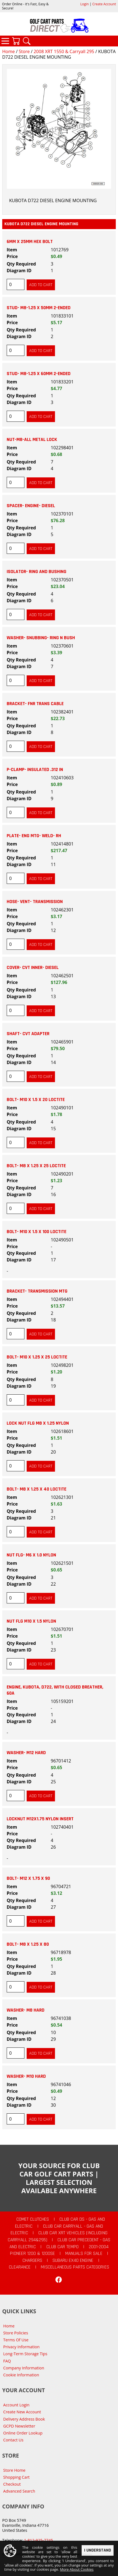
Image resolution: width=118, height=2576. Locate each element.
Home (8, 51)
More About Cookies (77, 2569)
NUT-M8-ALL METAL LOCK (32, 440)
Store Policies (15, 2332)
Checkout (12, 2484)
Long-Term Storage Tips (25, 2353)
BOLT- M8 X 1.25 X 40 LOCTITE (36, 1489)
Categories (5, 41)
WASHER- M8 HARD (25, 2010)
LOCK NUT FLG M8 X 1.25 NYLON (38, 1423)
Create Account (104, 4)
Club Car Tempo (62, 2247)
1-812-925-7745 (38, 2540)
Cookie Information (21, 2374)
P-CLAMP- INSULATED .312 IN (35, 770)
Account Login (16, 2405)
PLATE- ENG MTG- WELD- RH (34, 836)
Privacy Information (21, 2346)
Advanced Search (19, 2491)
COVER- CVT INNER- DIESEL (33, 968)
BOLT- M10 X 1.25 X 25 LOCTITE (37, 1357)
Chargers (32, 2260)
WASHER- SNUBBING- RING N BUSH (41, 638)
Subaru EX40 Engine (72, 2260)
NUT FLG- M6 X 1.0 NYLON (31, 1555)
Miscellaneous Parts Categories (75, 2267)
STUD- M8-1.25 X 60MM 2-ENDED (39, 374)
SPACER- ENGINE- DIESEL (31, 506)
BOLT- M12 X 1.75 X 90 (28, 1878)
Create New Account (22, 2411)
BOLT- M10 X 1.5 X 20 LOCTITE (36, 1100)
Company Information (23, 2368)
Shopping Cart (16, 2477)
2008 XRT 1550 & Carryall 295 (64, 51)
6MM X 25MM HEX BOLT (30, 242)
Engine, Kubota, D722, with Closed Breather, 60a (55, 1690)
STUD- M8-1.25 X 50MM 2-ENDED (39, 308)
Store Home (14, 2470)
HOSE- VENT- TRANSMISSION (35, 902)
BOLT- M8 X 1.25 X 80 (28, 1944)
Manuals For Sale (83, 2253)
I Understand (97, 2551)
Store (24, 51)
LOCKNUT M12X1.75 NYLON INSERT (40, 1819)
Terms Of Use (16, 2339)
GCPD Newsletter (19, 2426)
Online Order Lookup (23, 2433)
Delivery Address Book (24, 2419)
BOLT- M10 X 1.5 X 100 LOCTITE (36, 1232)
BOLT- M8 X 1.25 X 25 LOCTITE (36, 1166)
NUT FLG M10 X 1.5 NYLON (31, 1621)
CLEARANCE (20, 2267)
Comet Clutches (32, 2219)
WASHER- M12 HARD (26, 1753)
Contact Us (13, 2440)
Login (84, 4)
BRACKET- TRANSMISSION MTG (37, 1291)
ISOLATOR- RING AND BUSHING (36, 572)
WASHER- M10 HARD (26, 2076)
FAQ (7, 2361)
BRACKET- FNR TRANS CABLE (35, 704)
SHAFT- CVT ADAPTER (28, 1034)
